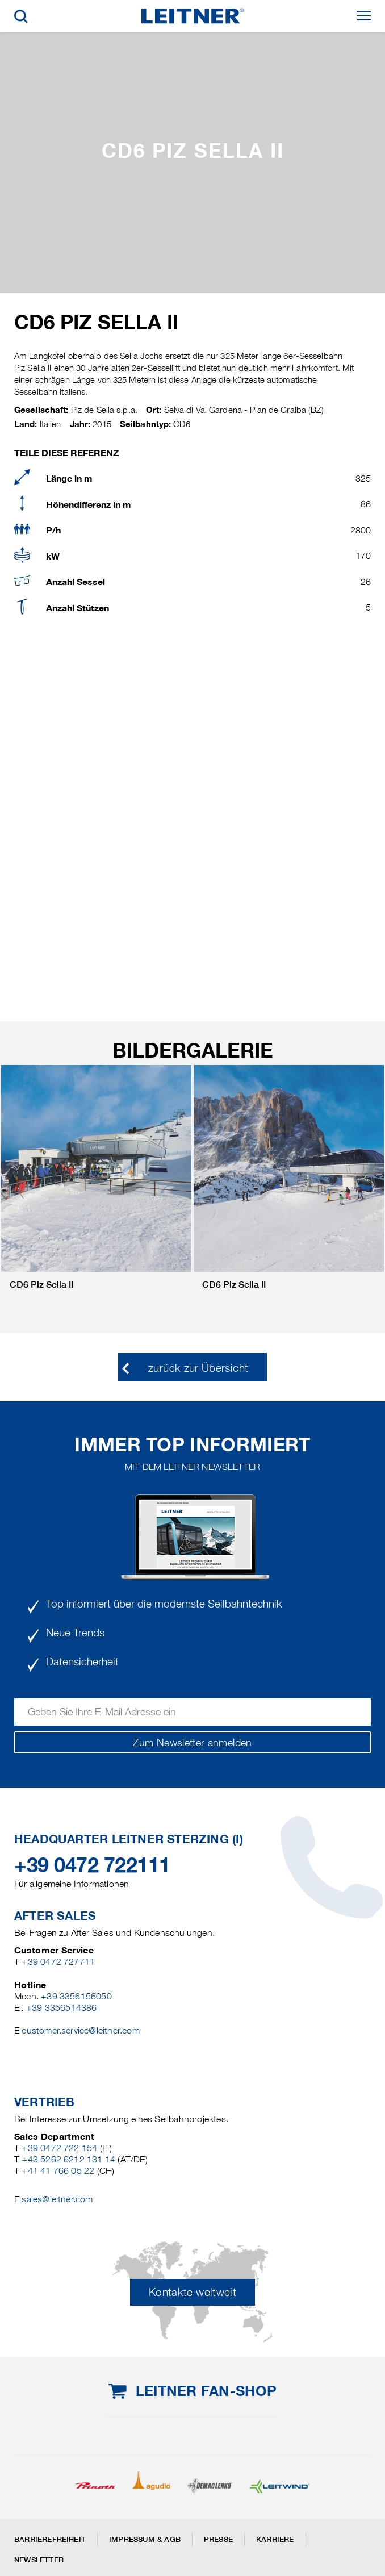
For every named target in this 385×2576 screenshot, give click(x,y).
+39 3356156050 (76, 1996)
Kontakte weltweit (192, 2292)
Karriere (275, 2539)
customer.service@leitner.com (80, 2030)
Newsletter (39, 2560)
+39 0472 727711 (58, 1961)
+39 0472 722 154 (59, 2148)
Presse (218, 2539)
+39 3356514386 (61, 2007)
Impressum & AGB (145, 2539)
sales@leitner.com (57, 2199)
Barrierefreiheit (50, 2539)
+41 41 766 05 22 (58, 2170)
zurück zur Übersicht (198, 1368)
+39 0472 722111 (92, 1864)
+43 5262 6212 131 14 (68, 2159)
